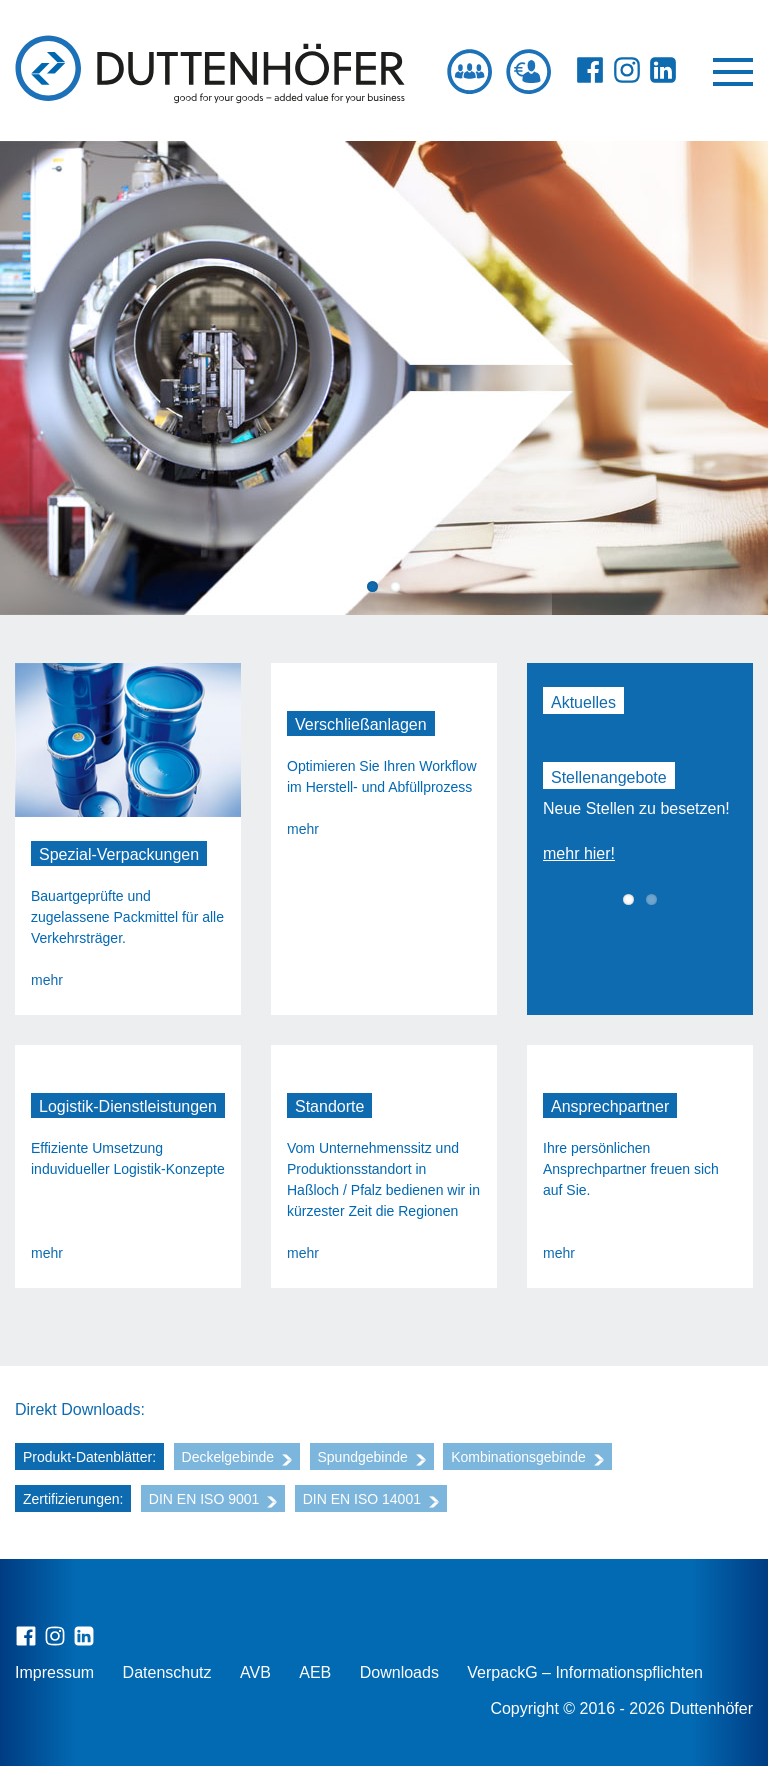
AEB (315, 1672)
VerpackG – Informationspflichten (585, 1672)
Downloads (399, 1672)
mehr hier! (579, 853)
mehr (47, 980)
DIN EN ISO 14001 (371, 1499)
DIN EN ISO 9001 (213, 1499)
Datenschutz (167, 1672)
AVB (255, 1672)
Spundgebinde (372, 1457)
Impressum (54, 1672)
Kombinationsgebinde (527, 1457)
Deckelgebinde (237, 1457)
